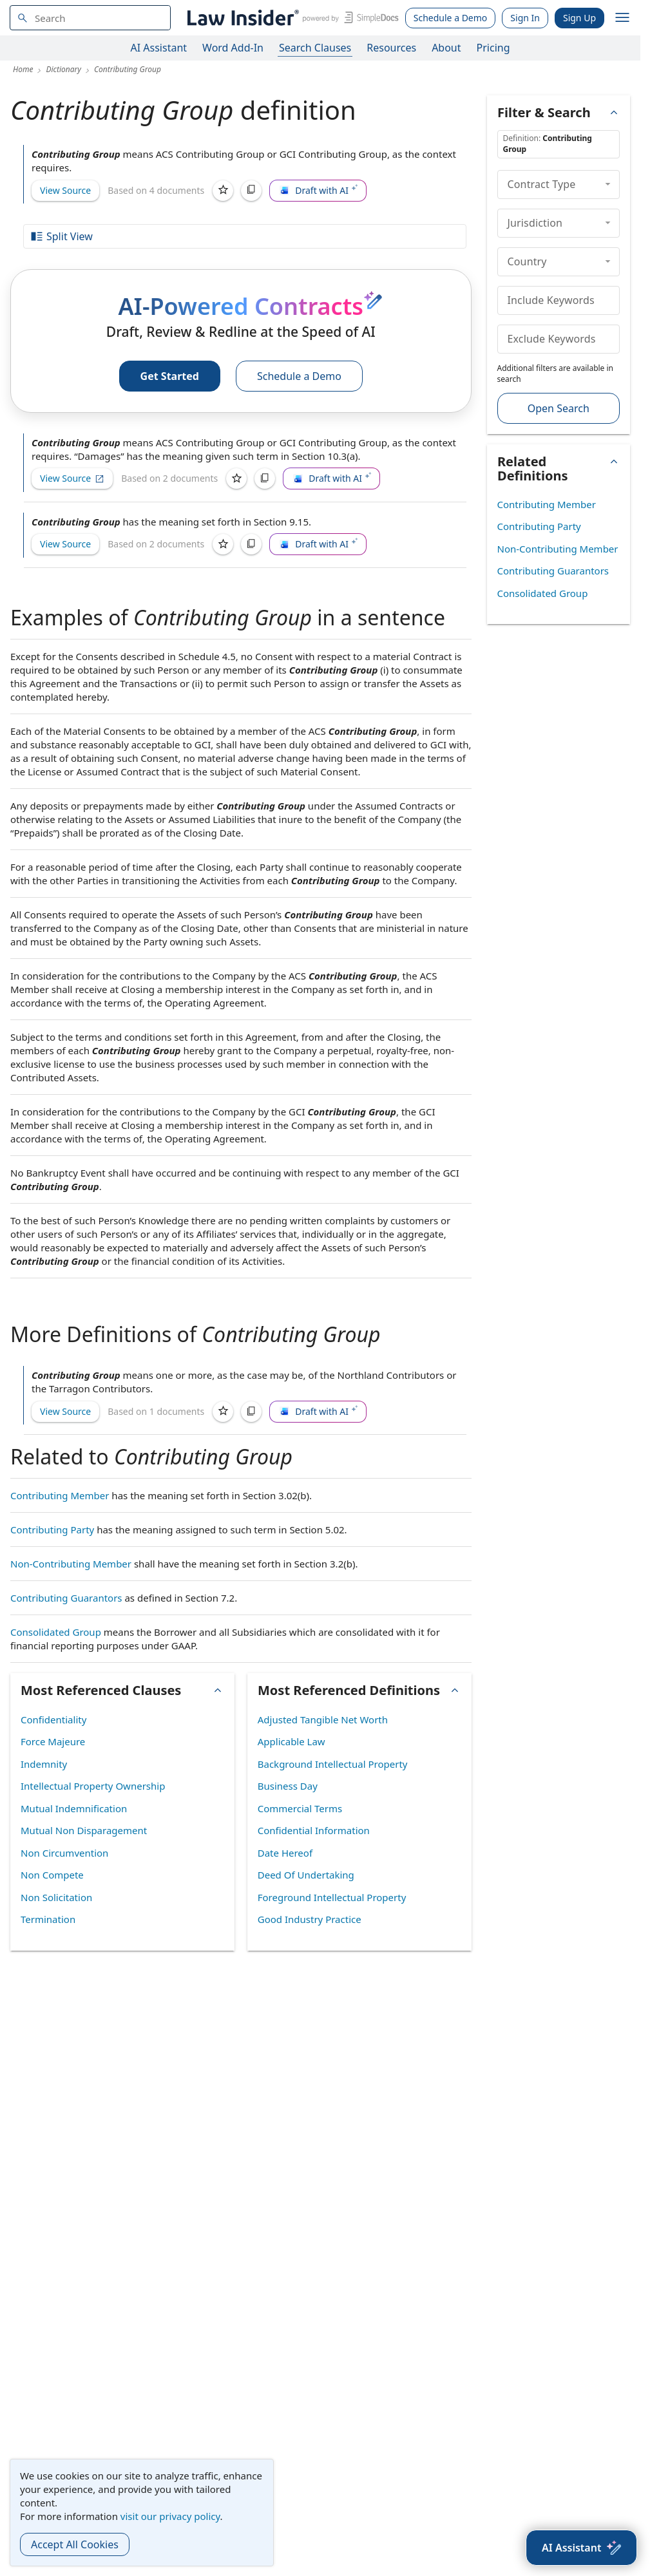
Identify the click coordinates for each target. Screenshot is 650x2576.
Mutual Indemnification (74, 1808)
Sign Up (579, 18)
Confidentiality (53, 1719)
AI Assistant (159, 48)
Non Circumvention (64, 1852)
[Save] (223, 190)
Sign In (525, 18)
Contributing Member (59, 1495)
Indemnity (44, 1763)
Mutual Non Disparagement (84, 1830)
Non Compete (52, 1874)
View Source (65, 190)
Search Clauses (315, 48)
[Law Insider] (291, 17)
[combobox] (90, 17)
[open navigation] (622, 18)
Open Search (558, 408)
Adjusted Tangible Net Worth (323, 1719)
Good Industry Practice (309, 1919)
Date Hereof (285, 1852)
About (446, 48)
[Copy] (251, 190)
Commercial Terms (300, 1808)
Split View (61, 236)
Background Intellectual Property (333, 1763)
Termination (48, 1919)
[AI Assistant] (581, 2548)
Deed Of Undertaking (306, 1874)
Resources (391, 48)
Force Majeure (53, 1741)
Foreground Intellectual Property (332, 1897)
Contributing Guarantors (66, 1597)
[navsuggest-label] (90, 17)
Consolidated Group (55, 1631)
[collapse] (607, 184)
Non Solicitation (56, 1897)
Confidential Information (314, 1830)
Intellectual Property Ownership (93, 1785)
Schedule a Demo (451, 18)
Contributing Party (52, 1529)
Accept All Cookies (75, 2544)
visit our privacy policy (170, 2516)
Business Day (288, 1785)
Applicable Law (291, 1741)
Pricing (493, 48)
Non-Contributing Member (70, 1563)
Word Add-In (232, 48)
